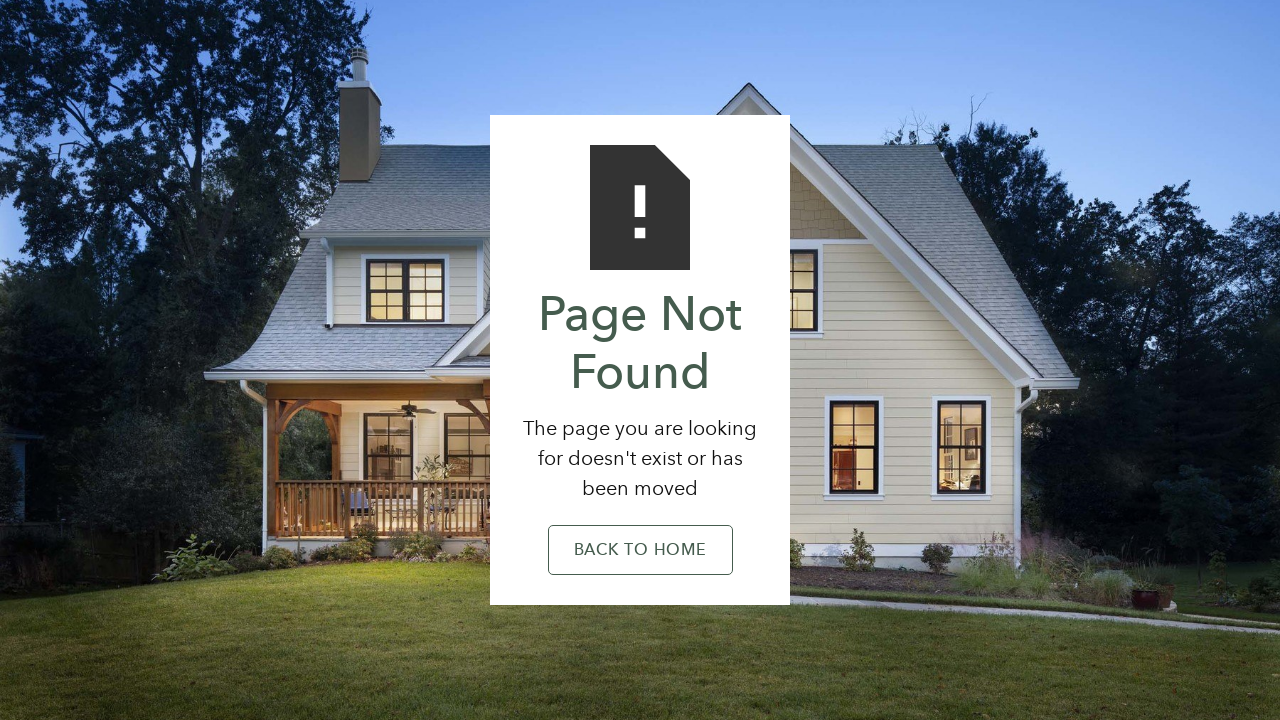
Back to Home (640, 551)
